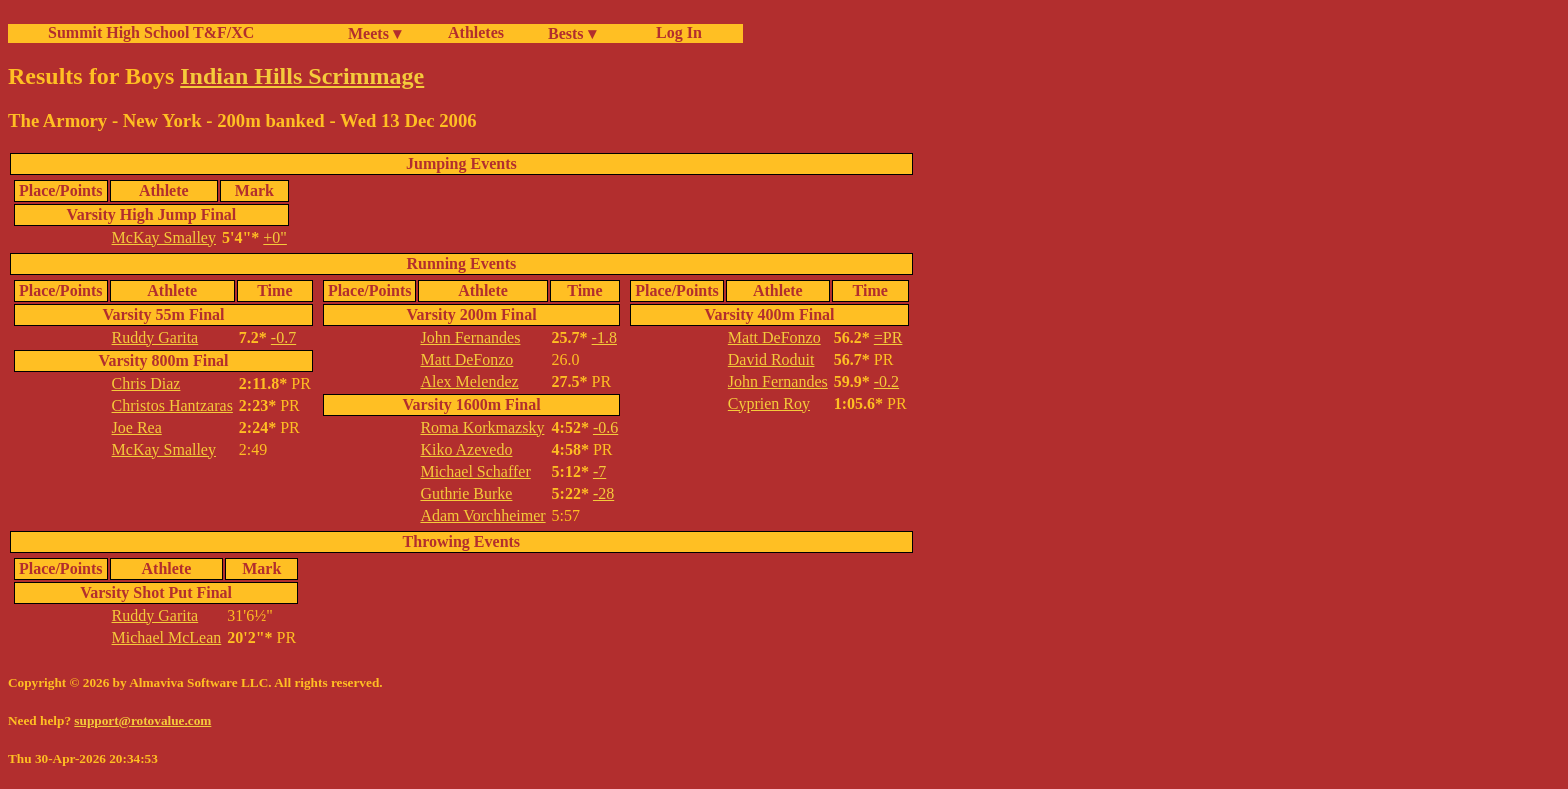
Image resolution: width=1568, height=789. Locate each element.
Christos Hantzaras (172, 405)
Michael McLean (167, 637)
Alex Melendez (469, 381)
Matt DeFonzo (466, 359)
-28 (603, 493)
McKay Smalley (164, 237)
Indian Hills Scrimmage (302, 76)
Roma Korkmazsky (482, 427)
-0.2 (886, 381)
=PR (888, 337)
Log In (675, 32)
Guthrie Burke (466, 493)
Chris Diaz (146, 383)
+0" (275, 237)
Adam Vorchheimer (482, 515)
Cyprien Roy (769, 403)
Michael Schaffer (475, 471)
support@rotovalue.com (142, 720)
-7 (599, 471)
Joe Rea (137, 427)
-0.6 (605, 427)
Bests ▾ (572, 33)
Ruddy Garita (155, 337)
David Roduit (771, 359)
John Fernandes (470, 337)
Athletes (476, 32)
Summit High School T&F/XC (151, 32)
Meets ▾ (374, 33)
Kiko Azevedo (466, 449)
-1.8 (604, 337)
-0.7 (283, 337)
